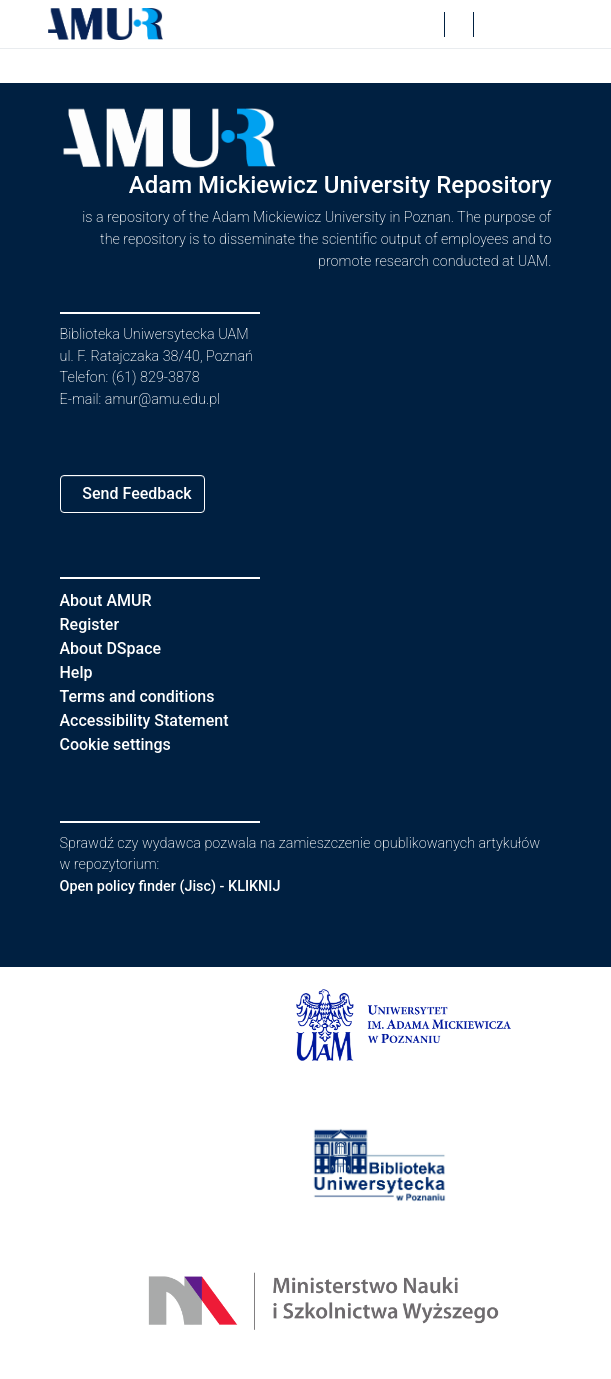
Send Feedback (144, 493)
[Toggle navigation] (536, 24)
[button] (106, 24)
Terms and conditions (146, 696)
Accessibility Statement (156, 720)
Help (77, 672)
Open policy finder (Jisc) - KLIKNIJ (181, 886)
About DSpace (117, 648)
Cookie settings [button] (123, 744)
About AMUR (109, 600)
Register (94, 624)
